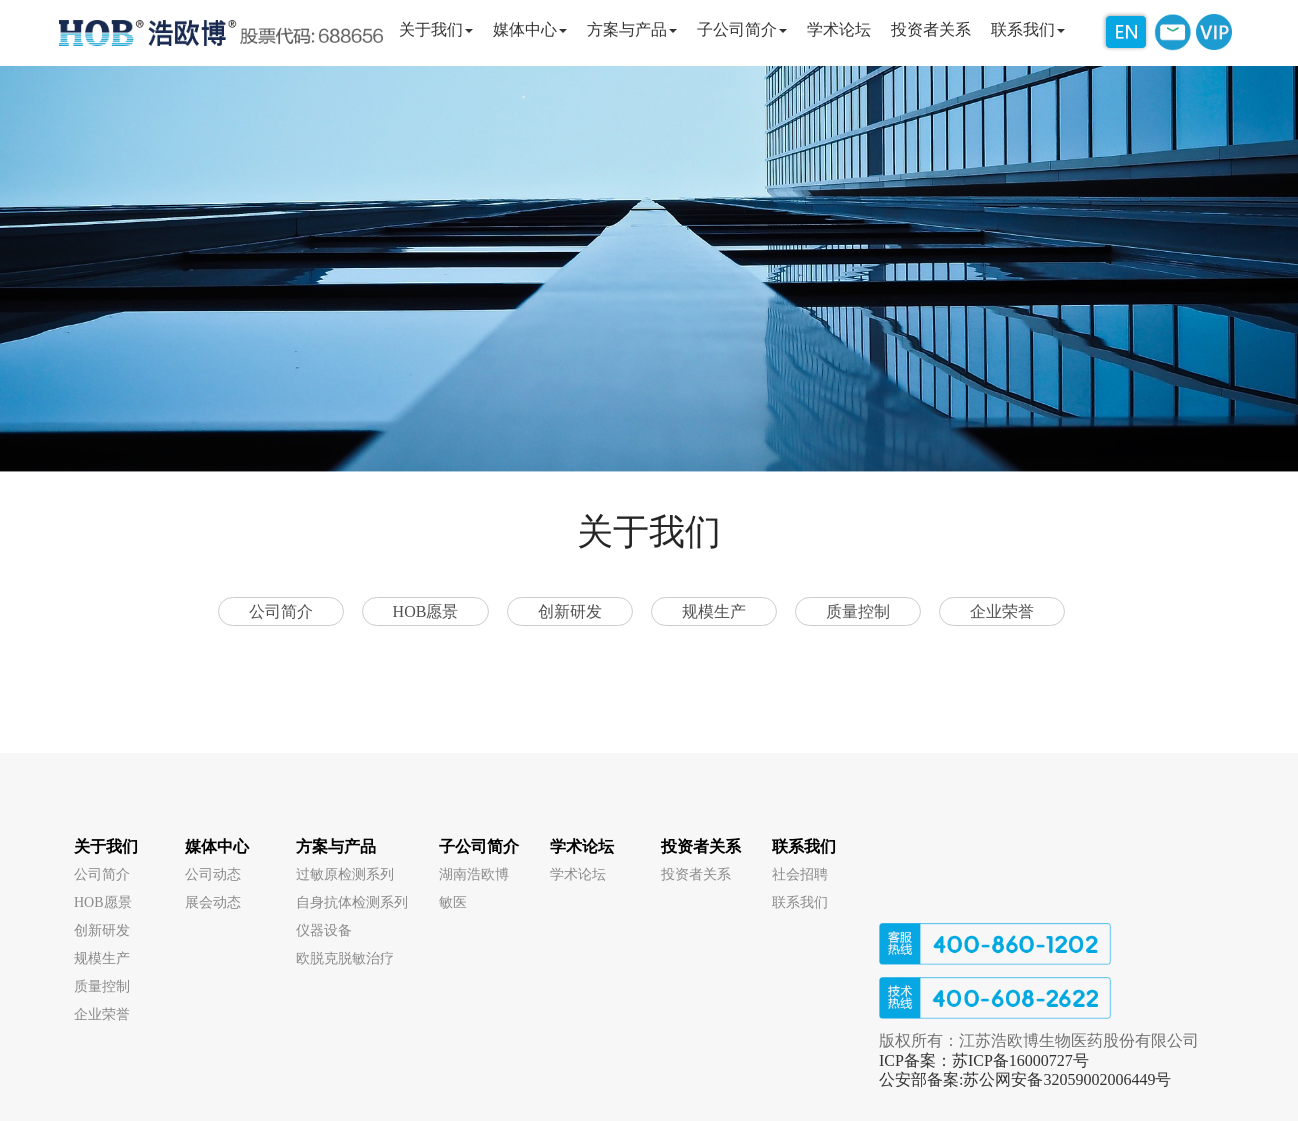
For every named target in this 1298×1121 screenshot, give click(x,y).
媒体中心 (217, 846)
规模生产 (714, 611)
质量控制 (858, 611)
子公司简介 (479, 846)
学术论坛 (582, 846)
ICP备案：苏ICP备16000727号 (984, 1060)
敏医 (453, 902)
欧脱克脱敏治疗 (345, 958)
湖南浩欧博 (474, 874)
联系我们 (804, 846)
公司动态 (213, 874)
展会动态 (213, 902)
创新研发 (570, 611)
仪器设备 (324, 930)
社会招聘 (800, 874)
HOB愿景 (426, 611)
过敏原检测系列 (345, 874)
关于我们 (106, 846)
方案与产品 (336, 846)
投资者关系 (701, 846)
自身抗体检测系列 (352, 902)
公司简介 (281, 611)
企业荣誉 (1002, 611)
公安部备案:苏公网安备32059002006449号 (1025, 1079)
